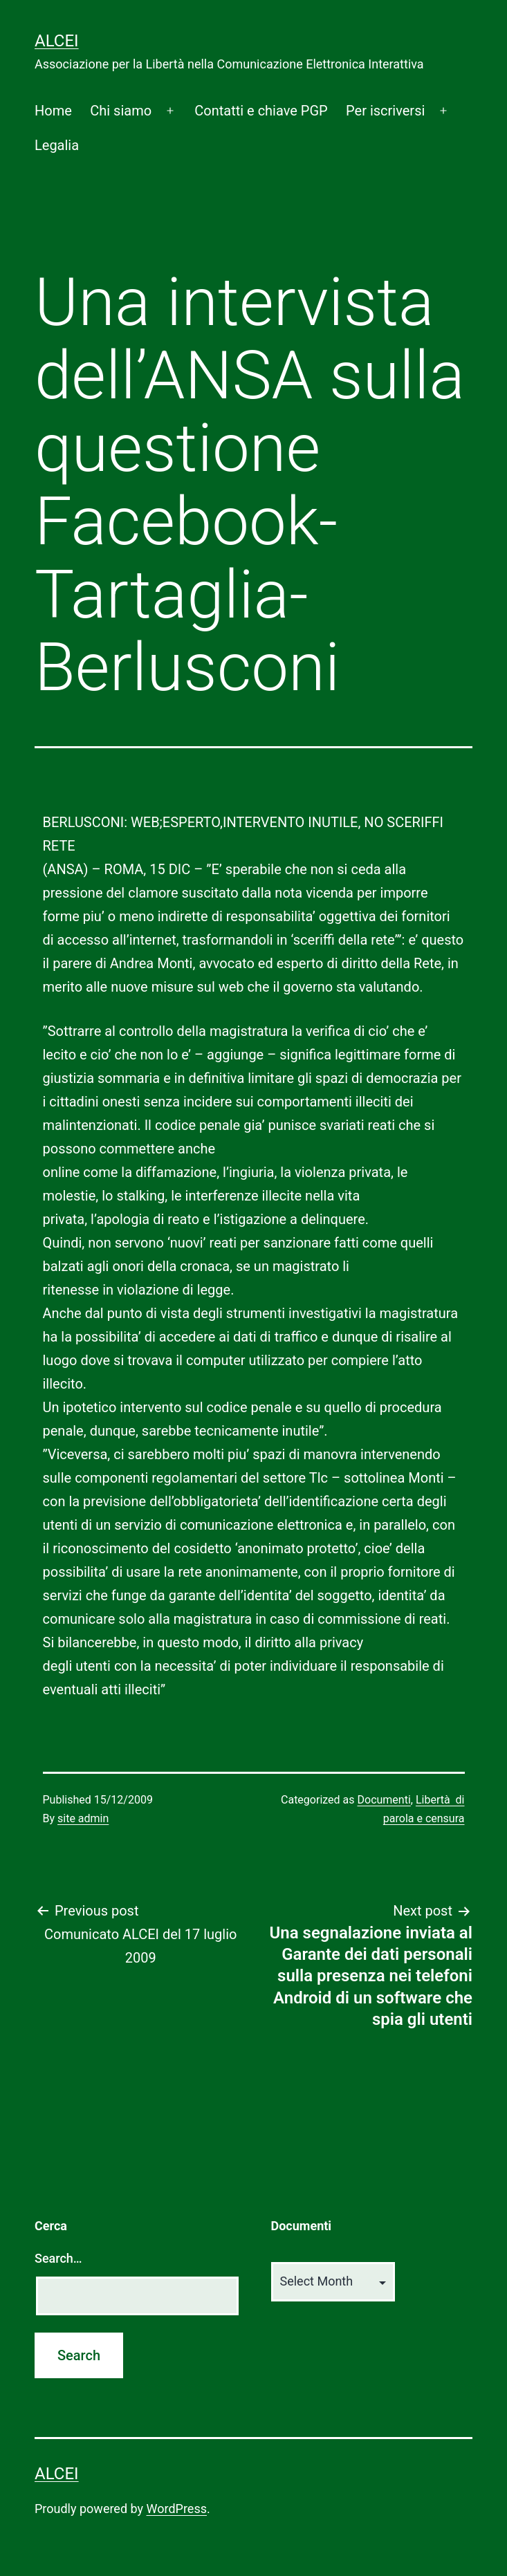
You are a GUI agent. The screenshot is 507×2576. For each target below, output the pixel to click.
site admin (83, 1818)
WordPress (177, 2508)
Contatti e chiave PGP (260, 110)
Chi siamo (120, 110)
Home (53, 110)
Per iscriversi (385, 110)
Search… (58, 2258)
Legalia (57, 145)
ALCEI (57, 40)
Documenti (384, 1799)
